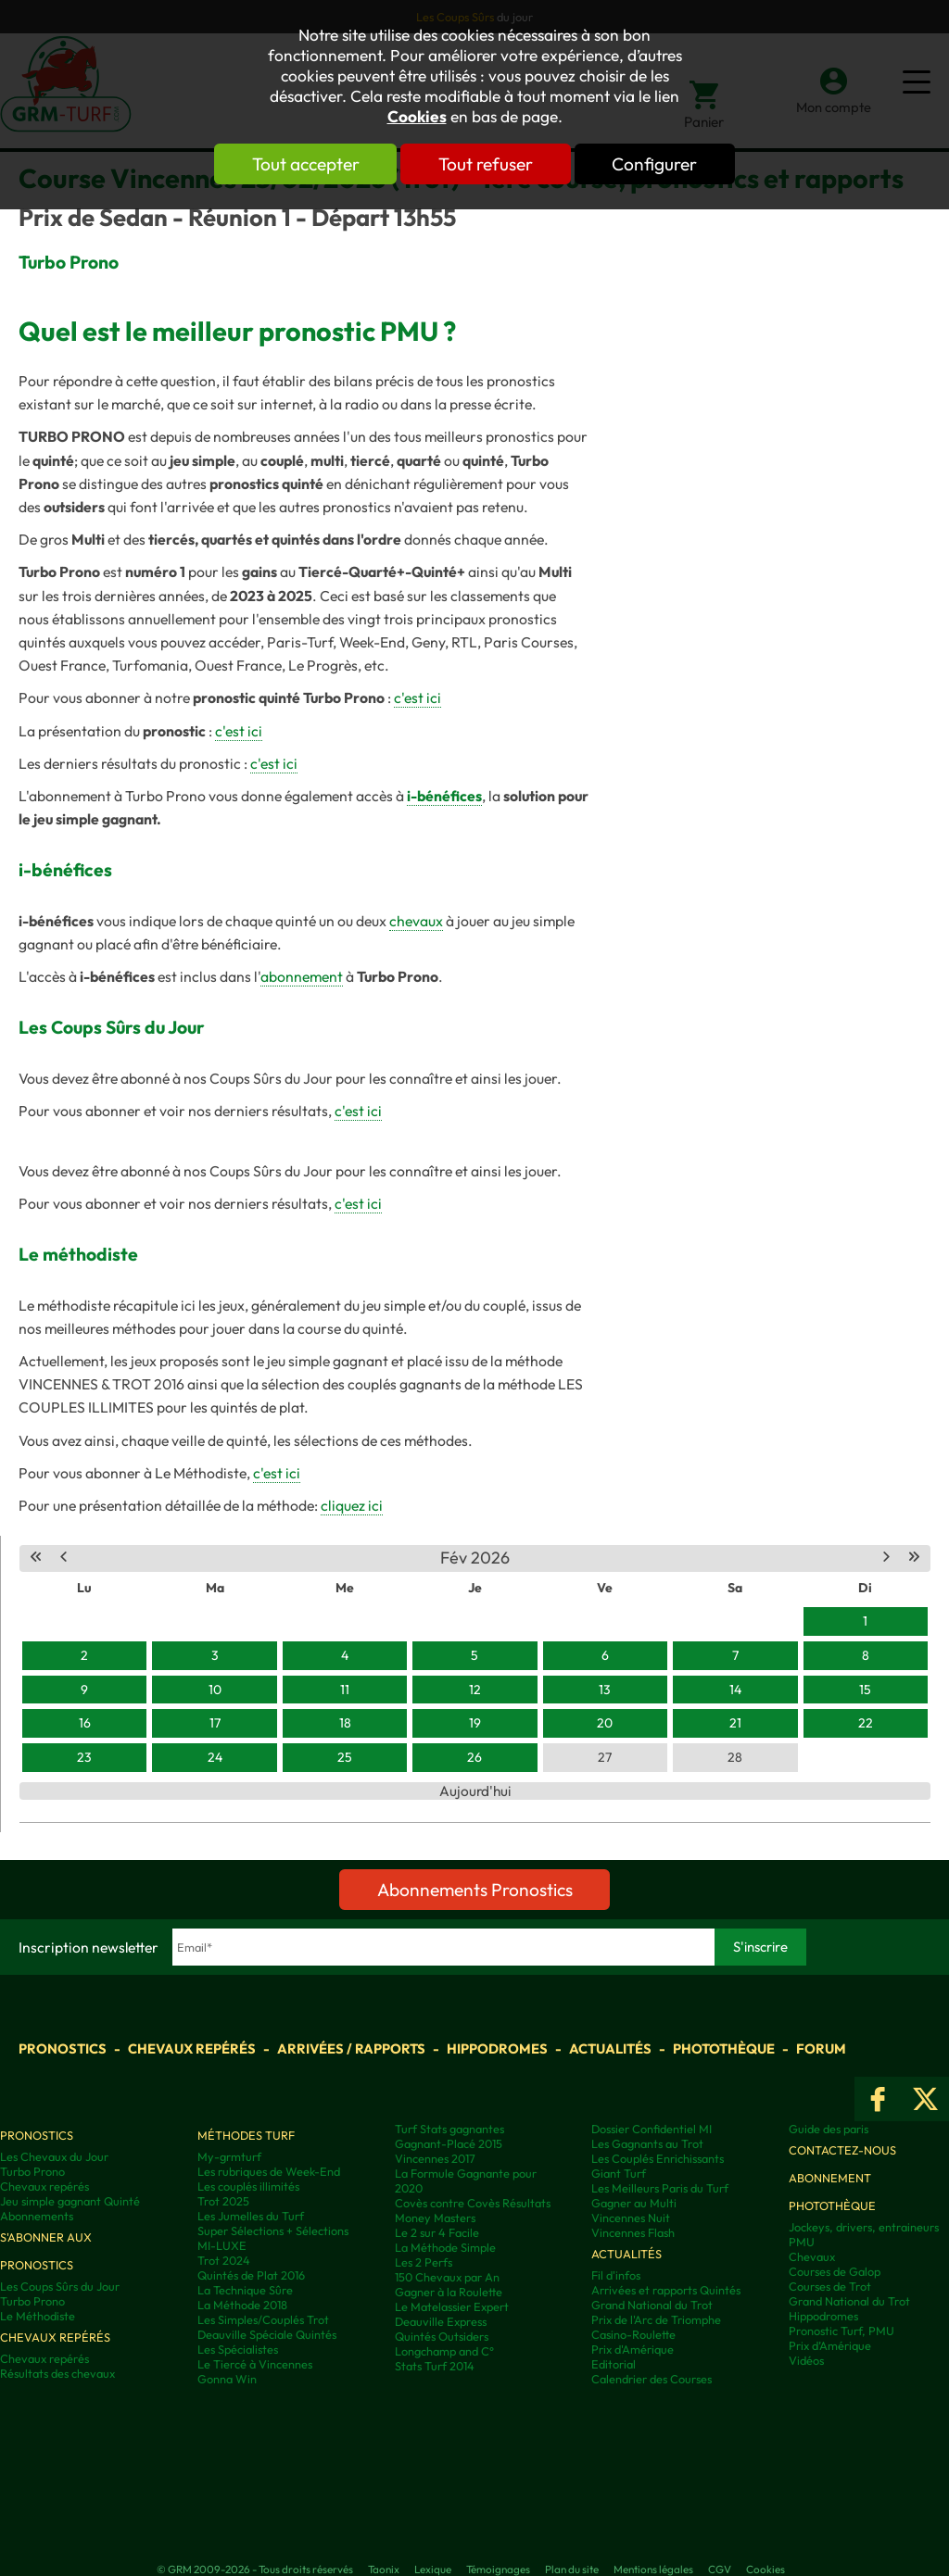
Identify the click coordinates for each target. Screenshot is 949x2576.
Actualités (610, 2048)
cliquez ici (352, 1505)
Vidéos (806, 2360)
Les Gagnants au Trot (647, 2143)
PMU (802, 2241)
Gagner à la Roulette (448, 2291)
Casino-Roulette (633, 2334)
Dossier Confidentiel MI (651, 2128)
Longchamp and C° (444, 2351)
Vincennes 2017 (435, 2158)
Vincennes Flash (633, 2232)
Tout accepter (303, 164)
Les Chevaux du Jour (54, 2156)
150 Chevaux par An (447, 2276)
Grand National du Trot (652, 2304)
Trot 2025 (223, 2200)
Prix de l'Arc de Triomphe (656, 2319)
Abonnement (830, 2177)
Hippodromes (497, 2048)
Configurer (657, 164)
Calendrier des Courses (651, 2378)
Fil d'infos (615, 2275)
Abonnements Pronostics (475, 1890)
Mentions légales (653, 2569)
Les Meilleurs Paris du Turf (659, 2187)
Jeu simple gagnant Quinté (70, 2200)
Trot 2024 (223, 2260)
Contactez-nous (842, 2149)
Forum (821, 2048)
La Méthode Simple (445, 2247)
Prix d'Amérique (632, 2349)
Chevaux (812, 2256)
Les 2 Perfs (423, 2262)
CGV (719, 2569)
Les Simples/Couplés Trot (263, 2319)
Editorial (613, 2363)
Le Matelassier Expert (452, 2306)
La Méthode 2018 (242, 2304)
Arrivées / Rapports (351, 2048)
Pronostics (63, 2048)
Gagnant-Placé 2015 (448, 2143)
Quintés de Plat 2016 (251, 2275)
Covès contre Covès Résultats (472, 2202)
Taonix (383, 2569)
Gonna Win (227, 2378)
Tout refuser (485, 164)
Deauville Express (441, 2321)
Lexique (432, 2569)
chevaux (416, 920)
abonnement (301, 976)
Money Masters (435, 2217)
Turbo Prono (32, 2171)
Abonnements (36, 2215)
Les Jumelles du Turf (250, 2215)
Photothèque (724, 2048)
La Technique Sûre (245, 2289)
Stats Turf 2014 (434, 2365)
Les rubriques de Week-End (268, 2171)
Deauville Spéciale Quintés (266, 2334)
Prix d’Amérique (830, 2345)
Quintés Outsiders (441, 2336)
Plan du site (572, 2569)
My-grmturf (229, 2156)
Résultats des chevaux (57, 2373)
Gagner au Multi (634, 2202)
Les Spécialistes (237, 2349)
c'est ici (417, 697)
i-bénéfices (444, 795)
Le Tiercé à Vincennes (254, 2363)
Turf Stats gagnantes (449, 2128)
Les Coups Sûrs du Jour (60, 2286)
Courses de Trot (830, 2286)
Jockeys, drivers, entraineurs (864, 2226)
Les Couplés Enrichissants (657, 2158)
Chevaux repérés (192, 2048)
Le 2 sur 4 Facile (437, 2232)
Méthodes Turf (246, 2135)
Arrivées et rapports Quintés (665, 2289)
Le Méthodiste (37, 2315)
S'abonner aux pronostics (46, 2251)
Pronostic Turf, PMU (841, 2330)
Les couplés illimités (248, 2186)
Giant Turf (618, 2173)
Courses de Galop (834, 2271)
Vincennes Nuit (630, 2217)
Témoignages (498, 2569)
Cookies (417, 117)
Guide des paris (828, 2128)
